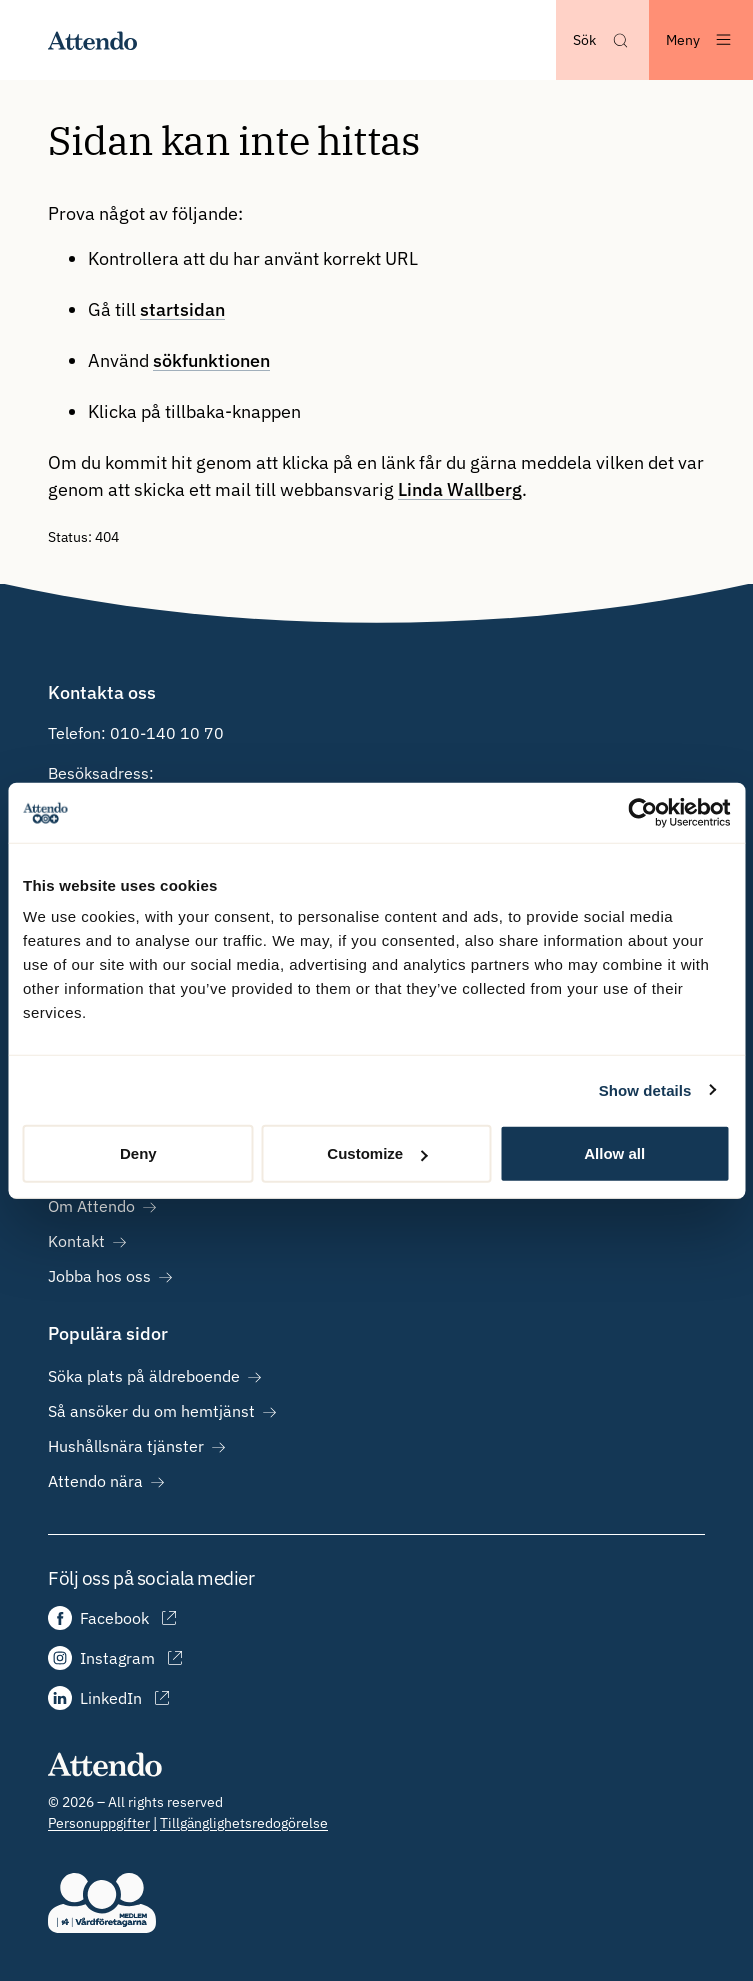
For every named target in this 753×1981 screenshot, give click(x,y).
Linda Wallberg (460, 489)
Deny (138, 1153)
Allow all (614, 1153)
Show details (645, 1089)
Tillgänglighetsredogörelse (244, 1823)
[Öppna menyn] (701, 40)
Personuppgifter (99, 1823)
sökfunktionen (211, 360)
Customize (377, 1153)
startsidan (182, 309)
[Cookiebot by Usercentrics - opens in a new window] (642, 812)
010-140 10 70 (167, 733)
